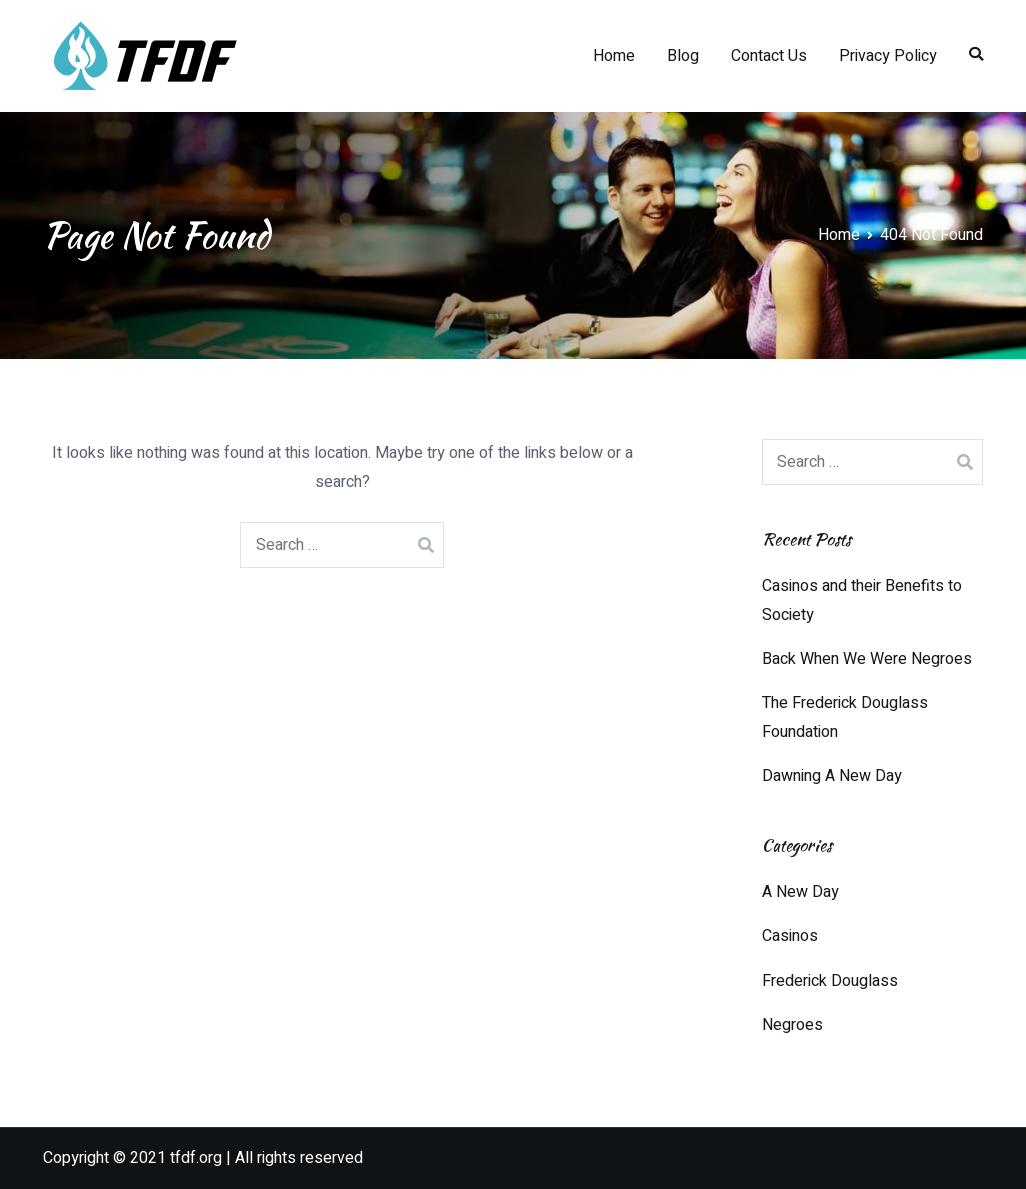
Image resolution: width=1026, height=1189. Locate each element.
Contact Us (769, 56)
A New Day (800, 892)
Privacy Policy (888, 56)
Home (614, 56)
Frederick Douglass (830, 981)
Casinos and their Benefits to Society (862, 600)
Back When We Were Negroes (867, 659)
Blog (683, 56)
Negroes (792, 1025)
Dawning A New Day (832, 776)
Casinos (790, 936)
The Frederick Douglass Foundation (845, 717)
